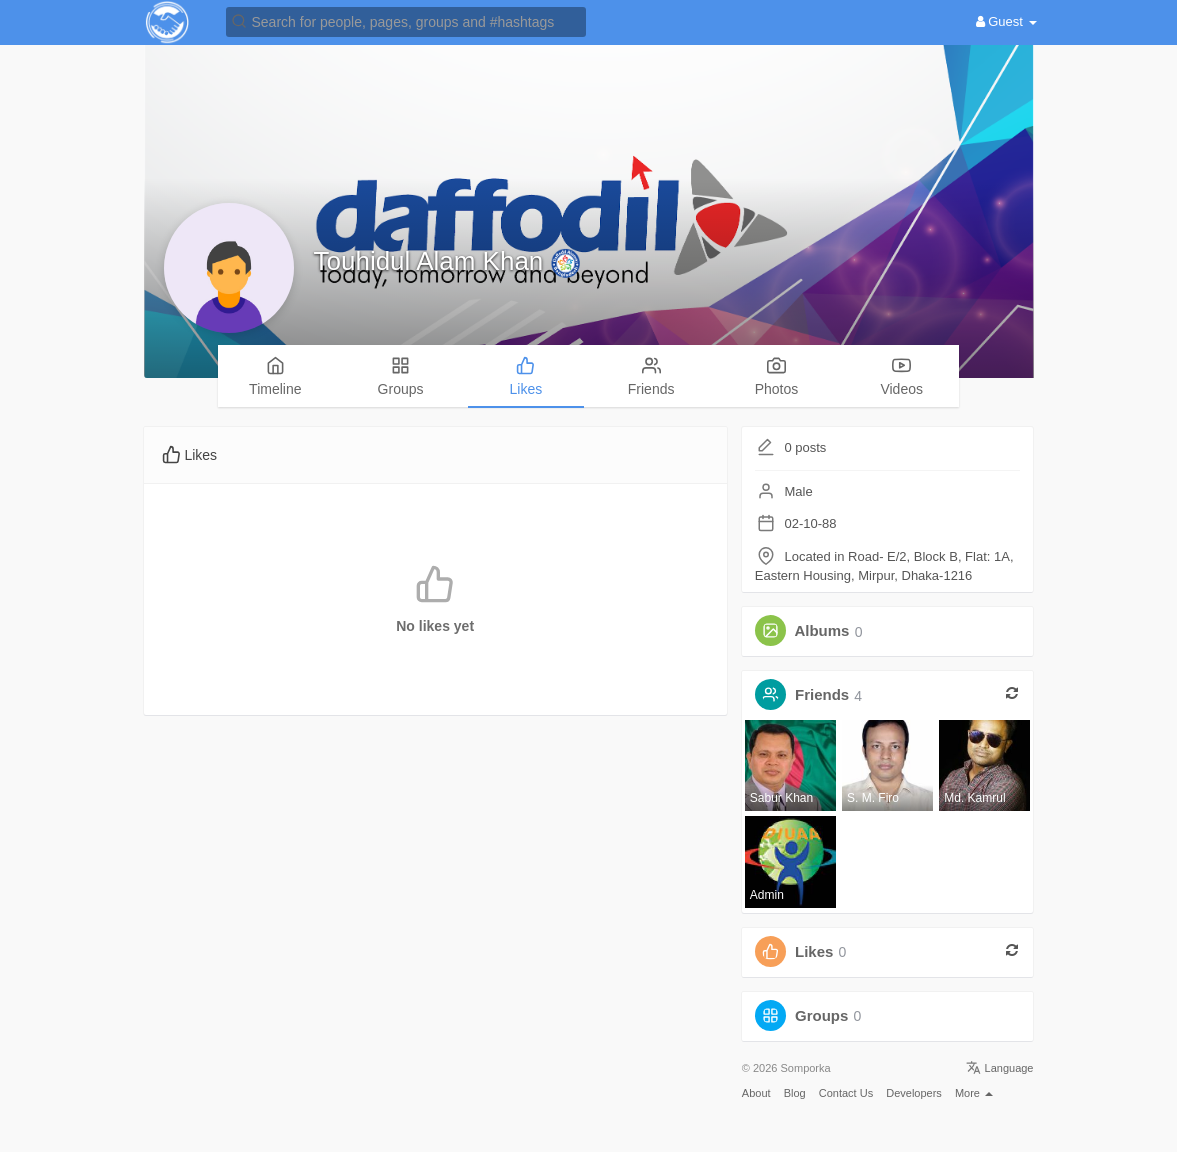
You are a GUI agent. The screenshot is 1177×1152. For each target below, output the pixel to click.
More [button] (974, 1093)
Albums (821, 631)
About (756, 1093)
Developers (914, 1093)
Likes (814, 951)
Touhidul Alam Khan (432, 261)
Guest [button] (1006, 21)
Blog (795, 1093)
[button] (406, 20)
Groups (821, 1015)
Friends (822, 695)
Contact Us (846, 1093)
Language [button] (999, 1068)
